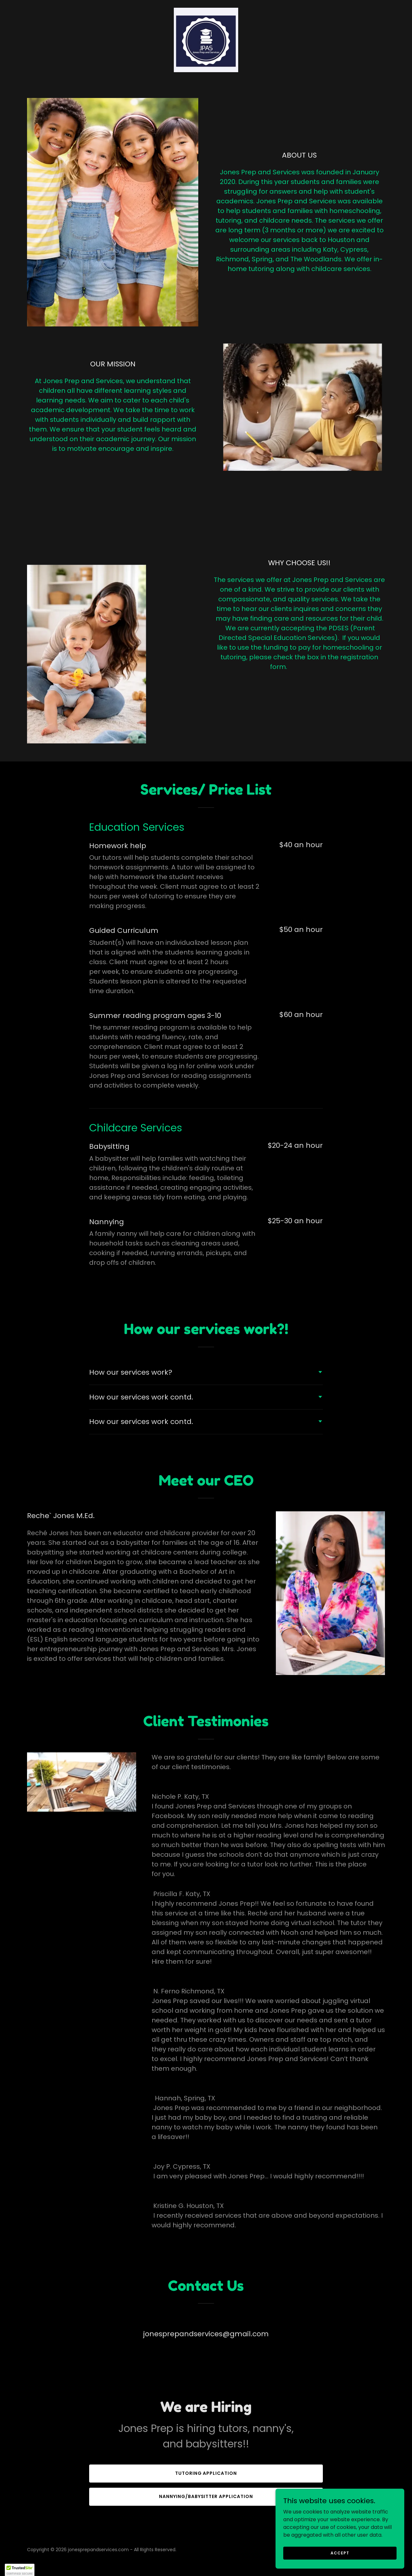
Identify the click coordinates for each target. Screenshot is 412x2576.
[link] (206, 39)
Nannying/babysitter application (206, 2496)
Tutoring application (206, 2473)
